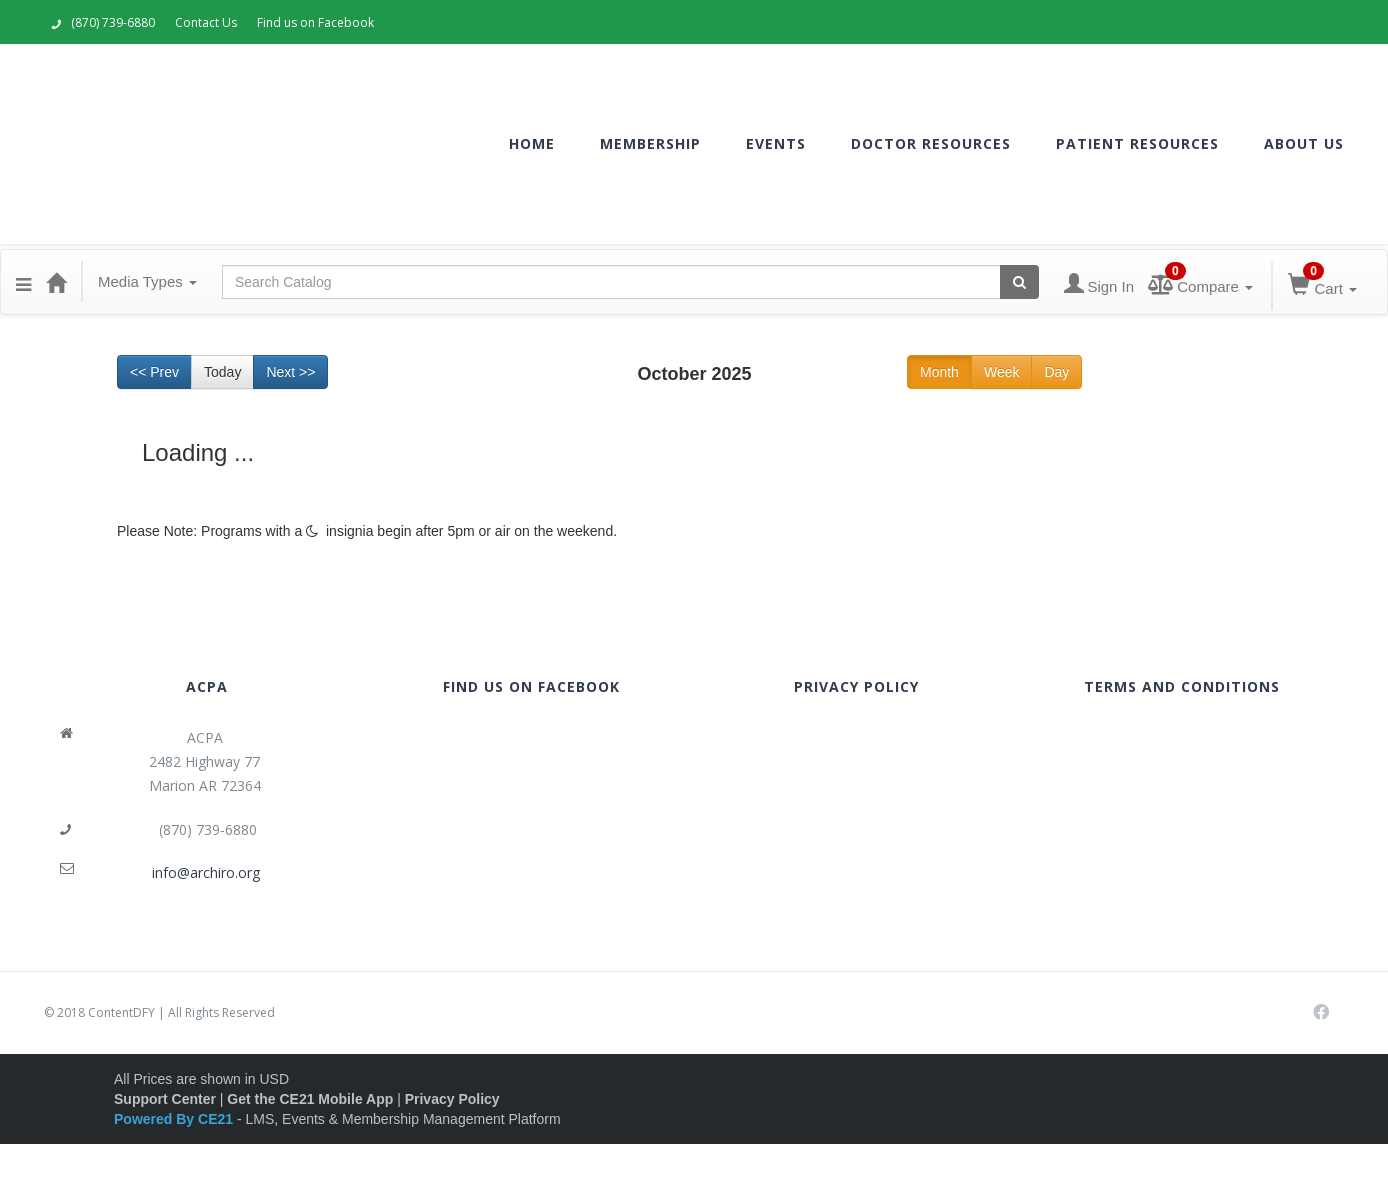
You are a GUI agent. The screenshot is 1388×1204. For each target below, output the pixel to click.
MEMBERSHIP (650, 143)
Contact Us (206, 22)
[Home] (56, 282)
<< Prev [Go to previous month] (154, 372)
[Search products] (1019, 282)
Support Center (165, 1099)
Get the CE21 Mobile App (310, 1099)
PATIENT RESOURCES (1137, 143)
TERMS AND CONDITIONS (1182, 686)
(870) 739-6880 (103, 22)
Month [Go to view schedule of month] (939, 372)
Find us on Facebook (315, 22)
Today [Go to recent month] (222, 372)
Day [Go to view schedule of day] (1056, 372)
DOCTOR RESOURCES (931, 143)
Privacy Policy (452, 1099)
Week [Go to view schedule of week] (1002, 372)
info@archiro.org (206, 872)
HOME (532, 143)
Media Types (147, 281)
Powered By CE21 (175, 1119)
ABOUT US (1304, 143)
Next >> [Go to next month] (290, 372)
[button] (23, 282)
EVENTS (776, 143)
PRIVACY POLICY (856, 686)
